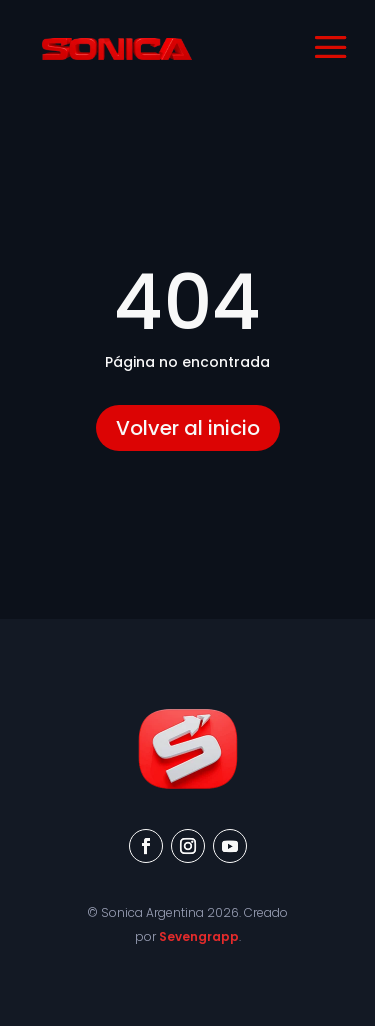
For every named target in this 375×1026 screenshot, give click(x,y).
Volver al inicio (188, 428)
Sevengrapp (199, 936)
